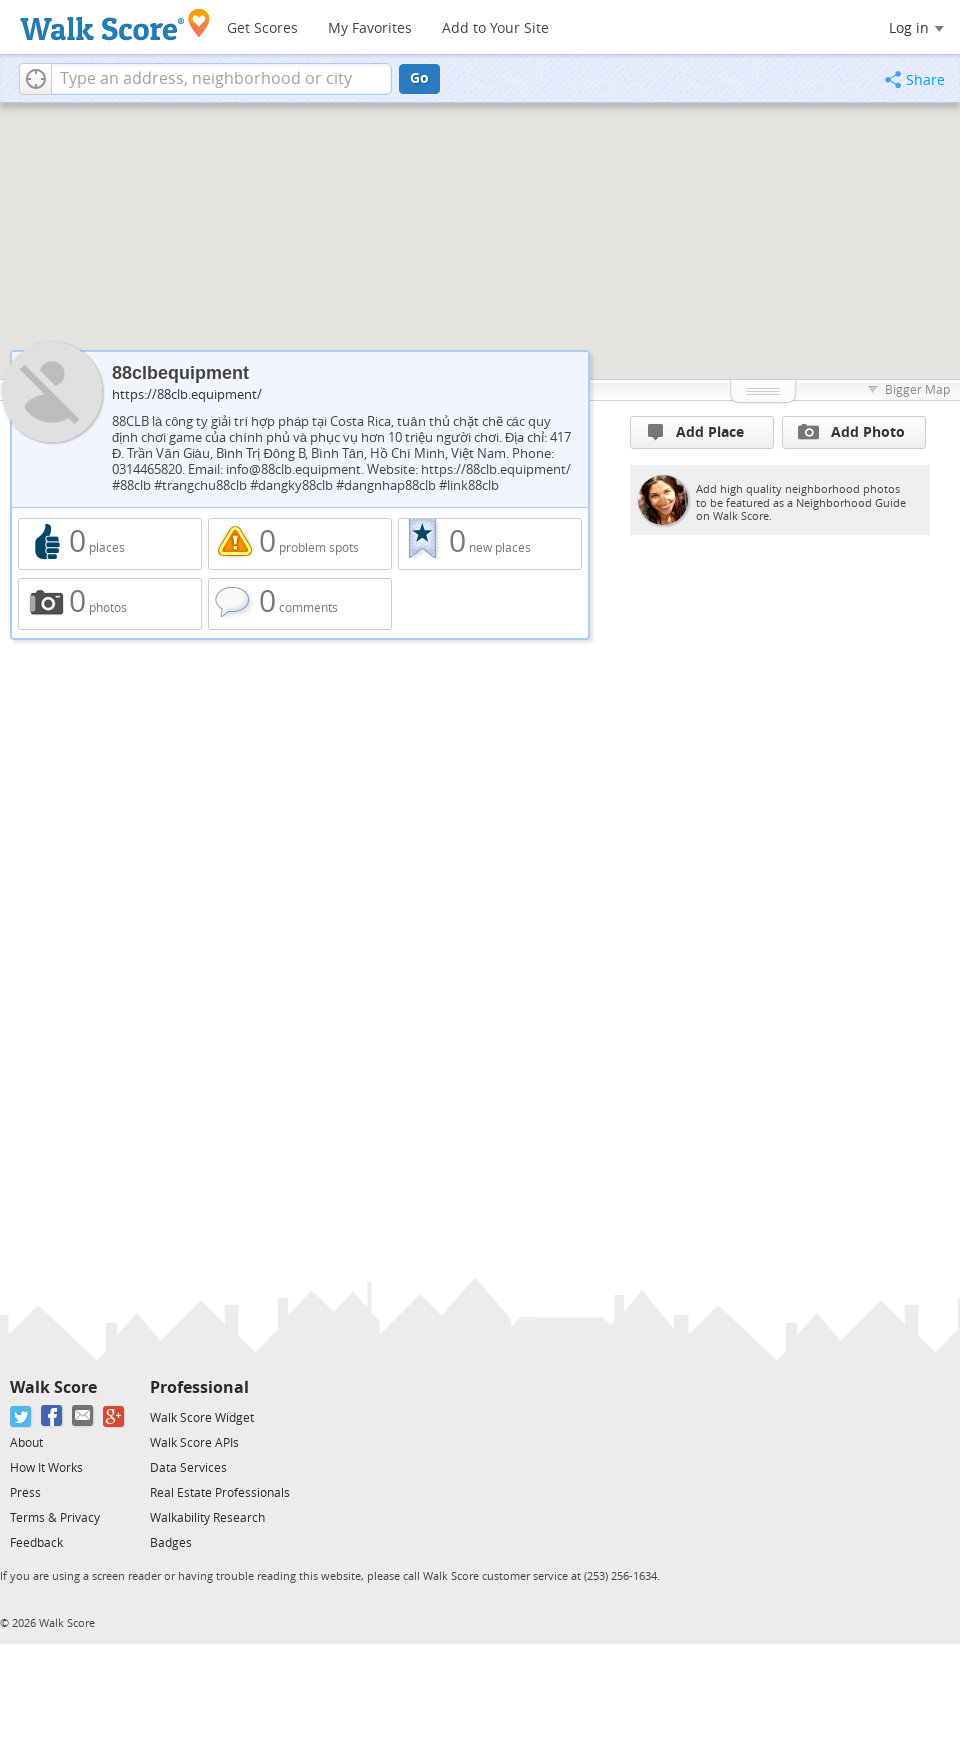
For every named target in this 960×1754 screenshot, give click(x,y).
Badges (171, 1543)
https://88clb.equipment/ (187, 394)
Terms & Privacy (55, 1518)
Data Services (188, 1468)
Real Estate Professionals (220, 1493)
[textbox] (221, 79)
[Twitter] (21, 1416)
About (26, 1443)
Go (419, 78)
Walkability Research (207, 1518)
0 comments (300, 604)
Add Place (696, 432)
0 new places (490, 544)
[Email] (83, 1416)
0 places (110, 544)
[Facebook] (52, 1416)
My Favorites (370, 28)
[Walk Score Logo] (115, 24)
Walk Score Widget (202, 1418)
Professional (199, 1387)
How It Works (46, 1468)
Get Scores (262, 28)
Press (25, 1493)
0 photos (110, 604)
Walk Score (53, 1387)
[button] (35, 79)
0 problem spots (300, 544)
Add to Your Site (495, 28)
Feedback (36, 1543)
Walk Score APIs (194, 1443)
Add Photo (851, 432)
